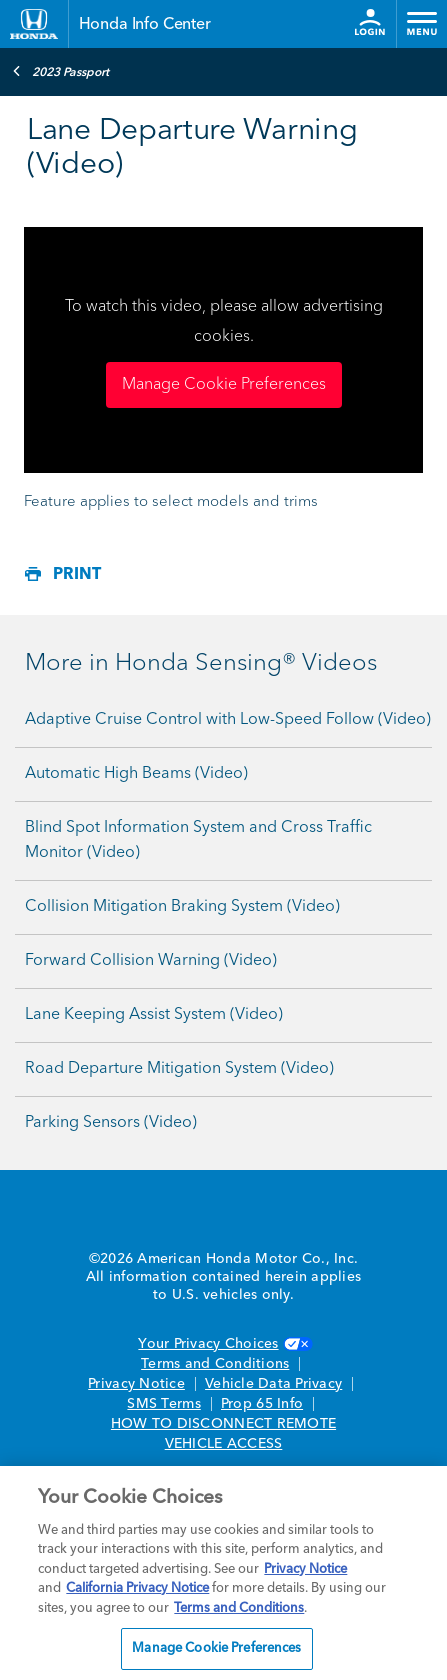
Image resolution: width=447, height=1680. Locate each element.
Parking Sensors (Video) (111, 1123)
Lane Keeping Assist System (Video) (154, 1015)
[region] (223, 1573)
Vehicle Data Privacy (273, 1384)
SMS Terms (163, 1404)
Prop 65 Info (262, 1404)
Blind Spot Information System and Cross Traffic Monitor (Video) (198, 840)
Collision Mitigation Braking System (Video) (182, 907)
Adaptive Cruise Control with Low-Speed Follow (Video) (228, 720)
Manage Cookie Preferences (224, 385)
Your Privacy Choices (223, 1344)
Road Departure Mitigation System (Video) (179, 1069)
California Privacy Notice (137, 1588)
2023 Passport (60, 71)
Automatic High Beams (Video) (136, 774)
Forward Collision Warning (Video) (151, 961)
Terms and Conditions (215, 1364)
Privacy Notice (136, 1384)
